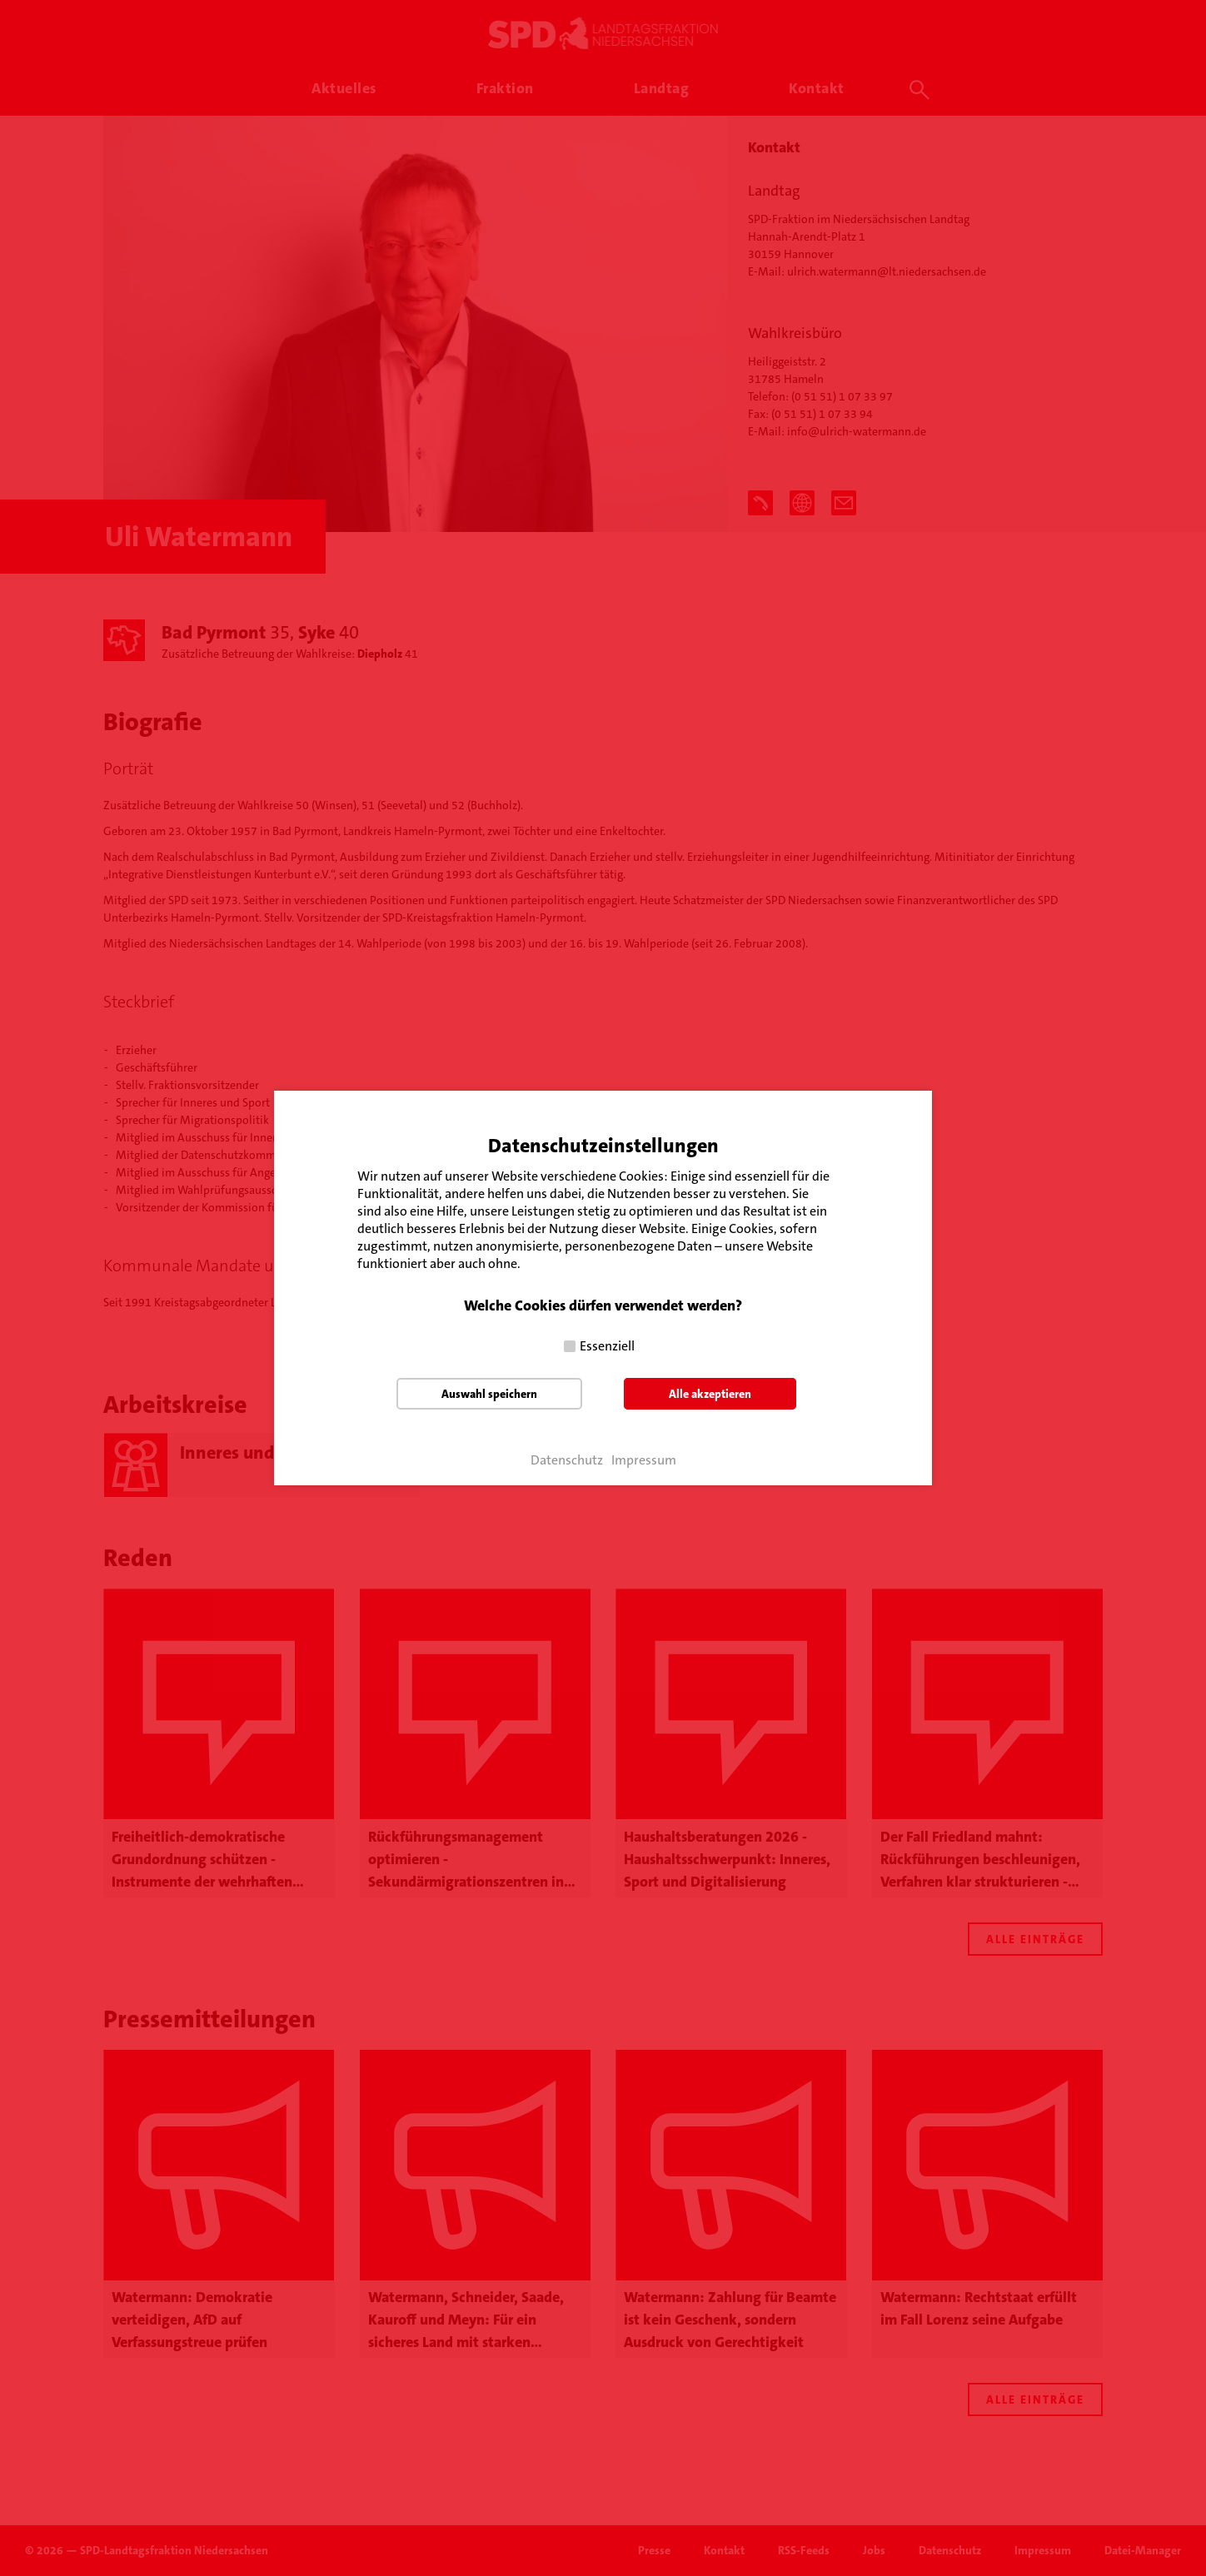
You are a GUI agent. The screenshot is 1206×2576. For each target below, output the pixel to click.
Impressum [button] (643, 1460)
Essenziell (607, 1346)
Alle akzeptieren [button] (710, 1393)
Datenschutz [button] (567, 1460)
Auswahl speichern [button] (489, 1393)
